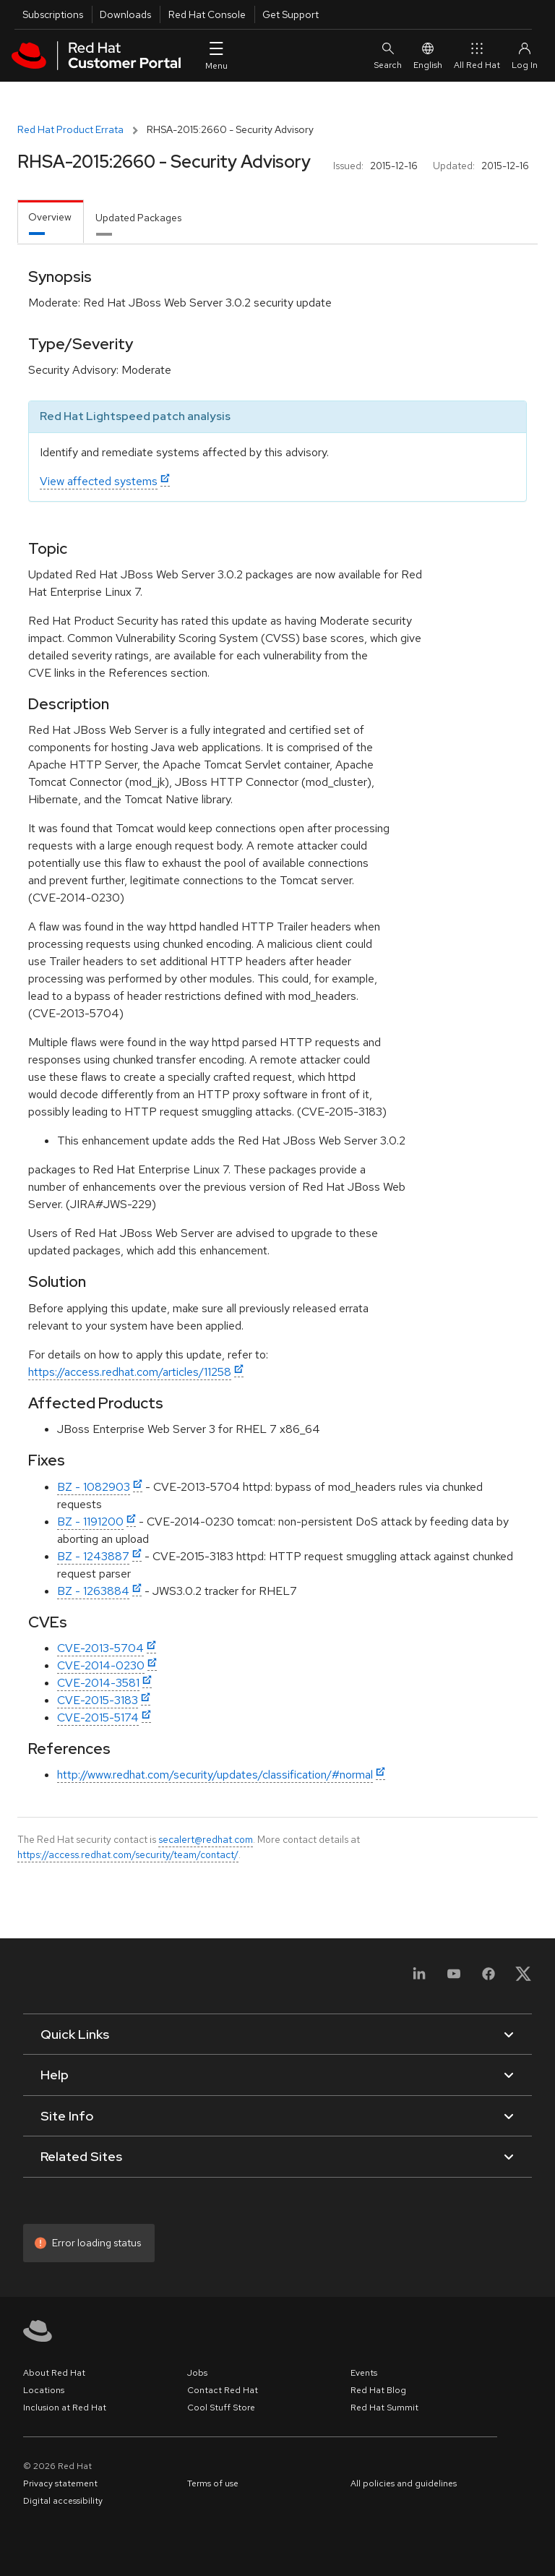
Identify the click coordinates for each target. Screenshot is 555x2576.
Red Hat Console (207, 14)
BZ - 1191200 (90, 1521)
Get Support (290, 14)
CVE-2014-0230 (101, 1665)
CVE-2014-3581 (98, 1682)
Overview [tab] (50, 216)
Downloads (125, 14)
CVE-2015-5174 (98, 1717)
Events (363, 2373)
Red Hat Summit (384, 2407)
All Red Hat (477, 55)
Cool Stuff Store (221, 2407)
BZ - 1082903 (93, 1486)
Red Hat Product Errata (70, 129)
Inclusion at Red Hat (64, 2407)
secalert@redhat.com (205, 1839)
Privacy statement (60, 2483)
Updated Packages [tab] (138, 217)
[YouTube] (453, 1978)
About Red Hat (54, 2373)
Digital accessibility (63, 2501)
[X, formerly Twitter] (523, 1978)
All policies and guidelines (403, 2483)
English (427, 55)
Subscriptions (52, 14)
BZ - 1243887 (93, 1556)
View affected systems (99, 481)
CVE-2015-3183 (97, 1700)
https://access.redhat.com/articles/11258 (129, 1371)
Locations (43, 2390)
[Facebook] (488, 1978)
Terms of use (212, 2483)
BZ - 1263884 (93, 1591)
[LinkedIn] (419, 1978)
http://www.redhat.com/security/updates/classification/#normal (215, 1774)
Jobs (197, 2373)
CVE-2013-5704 (100, 1648)
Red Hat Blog (378, 2390)
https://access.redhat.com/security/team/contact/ (127, 1854)
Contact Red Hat (222, 2390)
